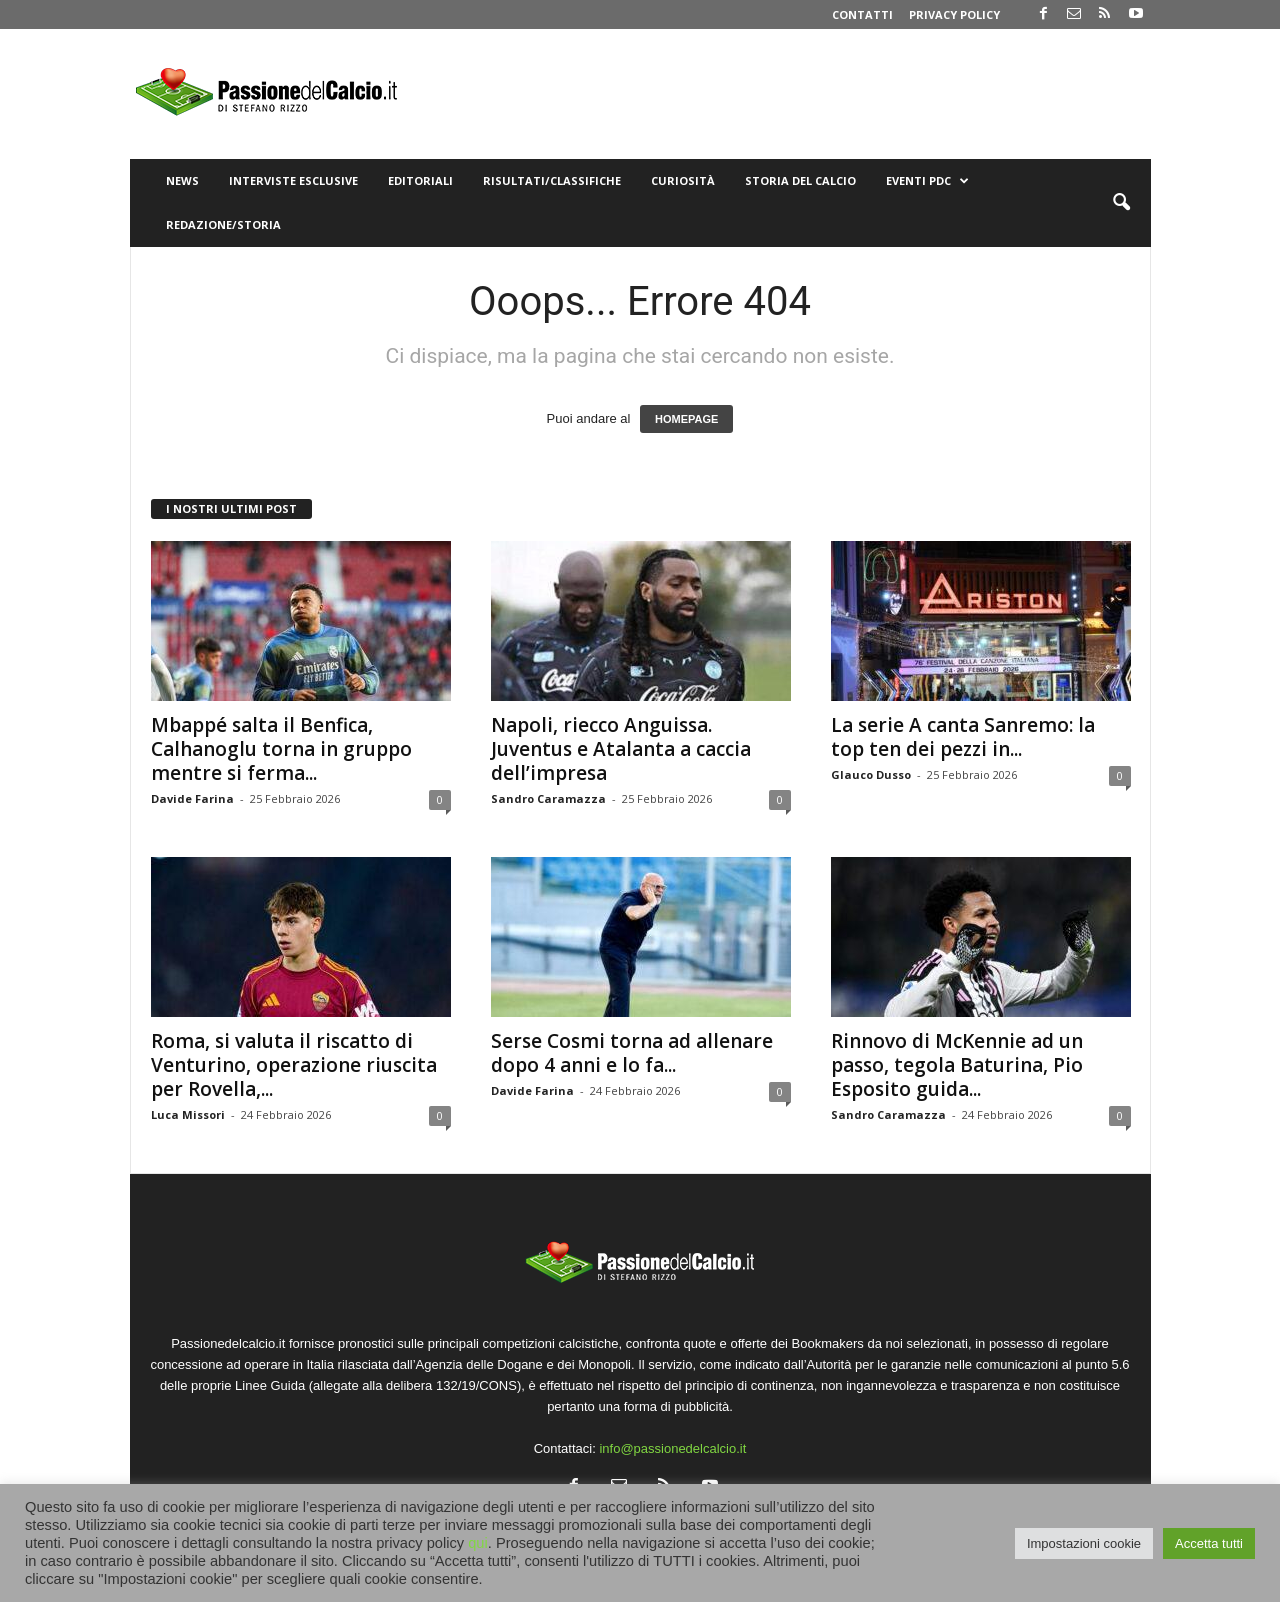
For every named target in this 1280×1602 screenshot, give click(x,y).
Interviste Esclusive (293, 180)
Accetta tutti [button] (1209, 1543)
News (182, 180)
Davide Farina (192, 798)
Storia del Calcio (800, 180)
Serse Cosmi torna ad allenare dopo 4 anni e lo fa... (632, 1053)
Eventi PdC (927, 181)
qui (478, 1543)
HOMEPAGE (686, 419)
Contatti (862, 14)
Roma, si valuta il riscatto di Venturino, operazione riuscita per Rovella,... (294, 1065)
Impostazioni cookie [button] (1084, 1543)
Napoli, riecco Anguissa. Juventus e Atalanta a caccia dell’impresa (621, 749)
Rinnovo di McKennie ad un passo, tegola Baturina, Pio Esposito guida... (957, 1065)
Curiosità (683, 180)
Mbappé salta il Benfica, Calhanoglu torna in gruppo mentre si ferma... (281, 749)
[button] (1121, 203)
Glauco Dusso (871, 774)
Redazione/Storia (223, 224)
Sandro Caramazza (548, 798)
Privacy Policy (954, 14)
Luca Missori (188, 1114)
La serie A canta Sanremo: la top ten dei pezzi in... (963, 737)
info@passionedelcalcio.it (672, 1448)
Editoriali (420, 180)
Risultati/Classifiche (552, 180)
